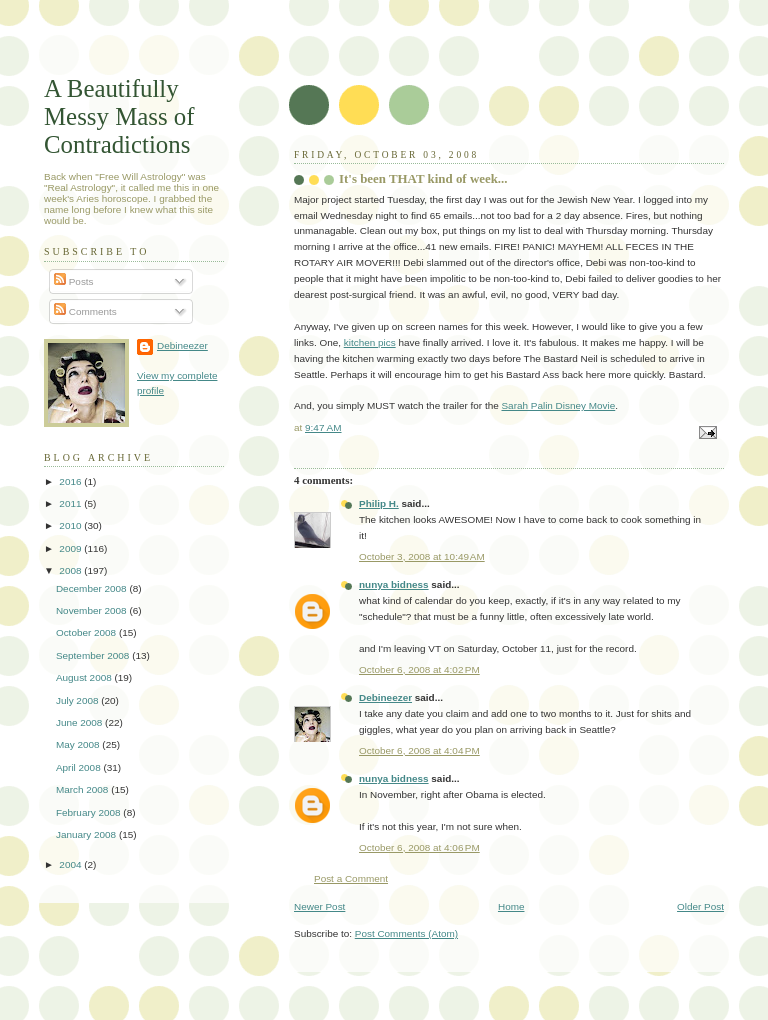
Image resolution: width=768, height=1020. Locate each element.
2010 (71, 525)
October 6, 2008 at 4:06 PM (419, 847)
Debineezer (385, 697)
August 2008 (85, 677)
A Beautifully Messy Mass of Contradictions (119, 116)
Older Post (700, 906)
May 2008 (79, 744)
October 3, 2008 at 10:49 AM (422, 556)
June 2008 (80, 722)
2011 (71, 503)
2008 (71, 570)
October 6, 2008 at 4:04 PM (419, 750)
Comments (85, 311)
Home (511, 906)
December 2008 (92, 588)
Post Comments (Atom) (406, 933)
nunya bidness (394, 584)
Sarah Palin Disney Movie (558, 405)
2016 (71, 481)
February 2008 (89, 812)
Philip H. (379, 503)
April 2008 (80, 767)
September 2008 (94, 655)
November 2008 (92, 610)
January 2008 (87, 834)
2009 (71, 548)
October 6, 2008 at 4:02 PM (419, 669)
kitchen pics (370, 342)
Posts (74, 281)
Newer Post (319, 906)
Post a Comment (351, 878)
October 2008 (87, 632)
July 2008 (78, 700)
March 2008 (83, 789)
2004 (71, 864)
